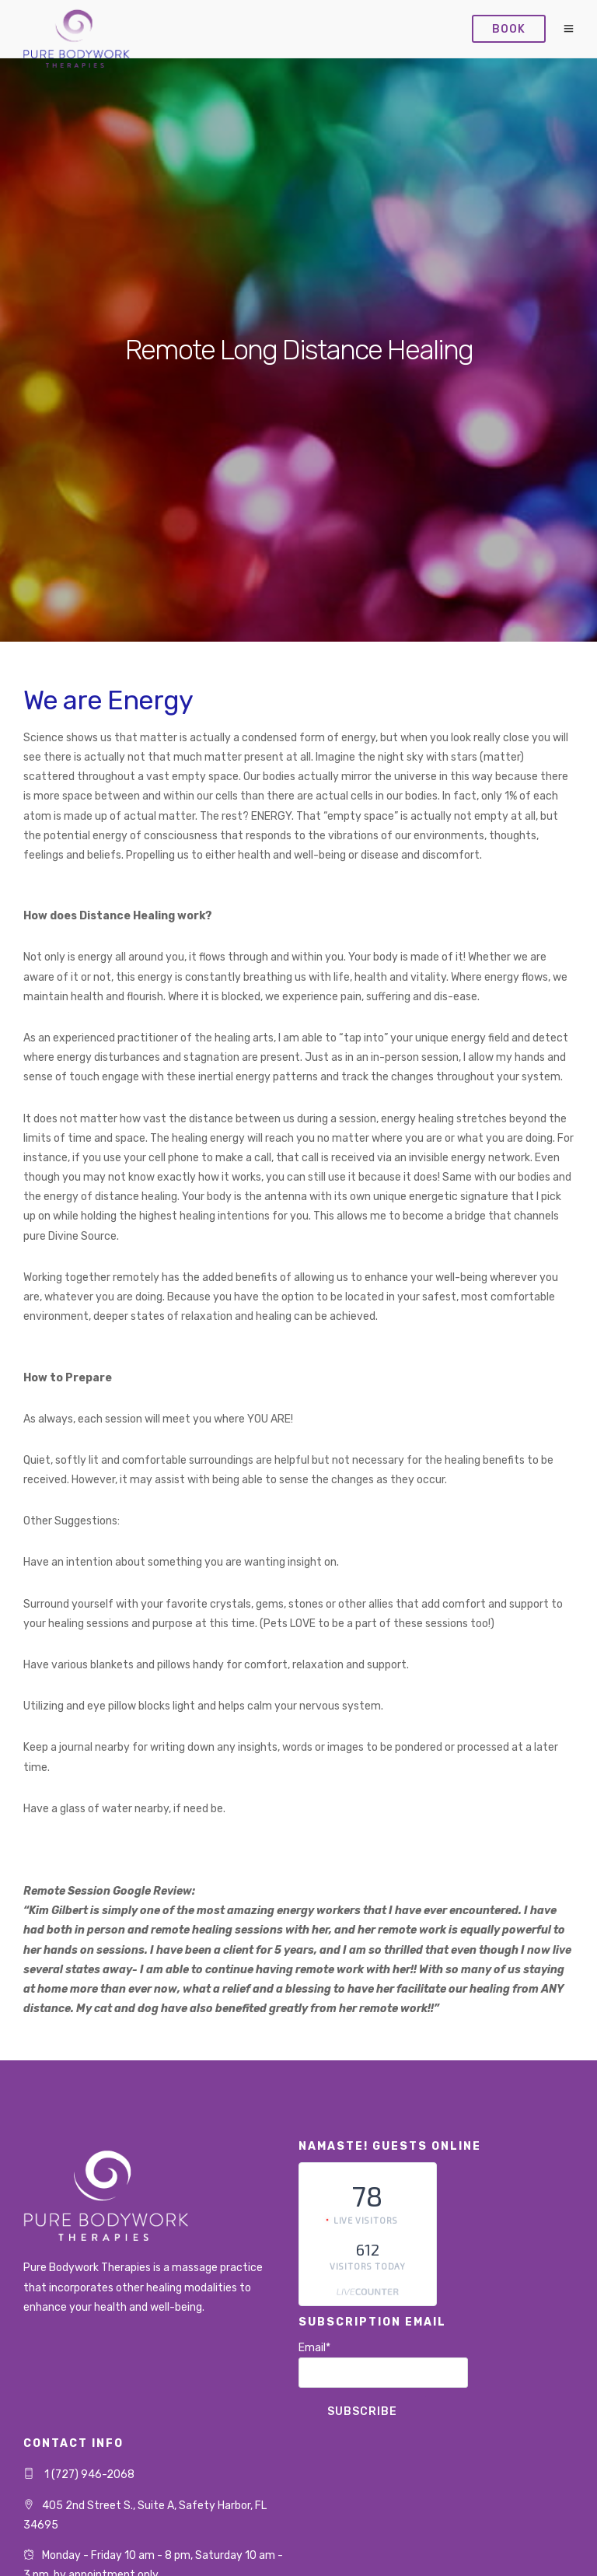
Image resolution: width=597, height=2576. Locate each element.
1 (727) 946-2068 (88, 2474)
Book (508, 29)
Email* (383, 2364)
